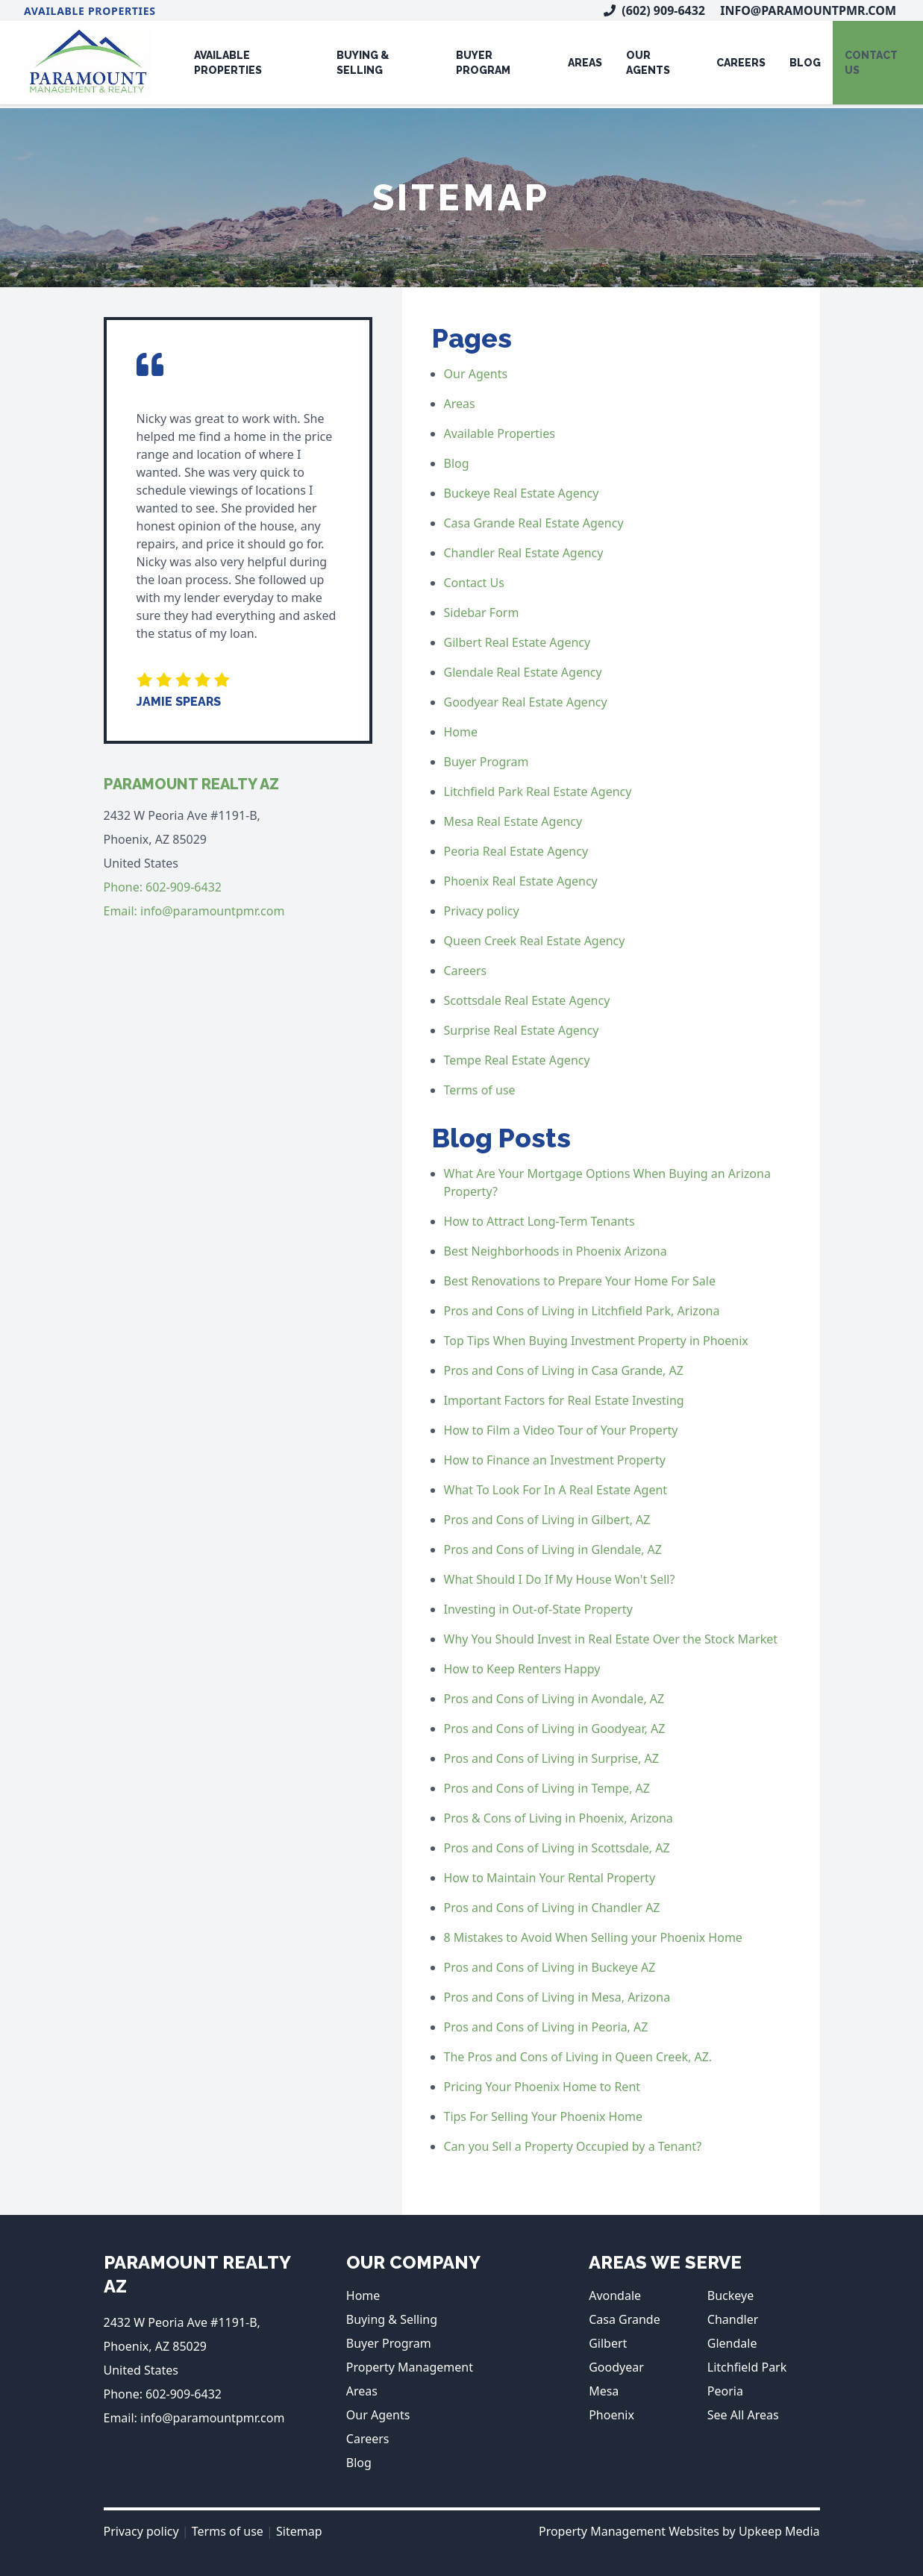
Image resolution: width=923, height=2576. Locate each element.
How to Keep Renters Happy (522, 1669)
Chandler (732, 2319)
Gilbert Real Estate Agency (517, 642)
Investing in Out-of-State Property (538, 1609)
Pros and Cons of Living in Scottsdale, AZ (557, 1848)
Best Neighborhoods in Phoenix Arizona (555, 1251)
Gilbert (608, 2343)
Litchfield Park (746, 2367)
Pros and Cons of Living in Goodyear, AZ (555, 1728)
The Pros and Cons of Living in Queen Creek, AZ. (578, 2057)
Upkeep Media (779, 2531)
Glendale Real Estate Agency (523, 672)
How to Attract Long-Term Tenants (539, 1221)
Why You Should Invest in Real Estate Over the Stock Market (611, 1639)
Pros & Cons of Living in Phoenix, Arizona (558, 1818)
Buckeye (730, 2295)
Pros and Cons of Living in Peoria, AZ (546, 2027)
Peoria (725, 2391)
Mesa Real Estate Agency (513, 821)
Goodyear (616, 2367)
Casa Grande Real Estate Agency (534, 523)
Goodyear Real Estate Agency (525, 702)
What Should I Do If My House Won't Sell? (559, 1579)
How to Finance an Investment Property (555, 1460)
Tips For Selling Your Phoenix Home (543, 2116)
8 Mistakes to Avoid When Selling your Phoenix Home (593, 1937)
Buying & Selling (363, 62)
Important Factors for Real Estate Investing (564, 1400)
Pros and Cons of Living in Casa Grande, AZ (563, 1370)
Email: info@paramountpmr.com (194, 911)
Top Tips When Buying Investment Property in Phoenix (596, 1340)
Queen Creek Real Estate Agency (534, 941)
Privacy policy (481, 911)
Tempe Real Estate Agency (517, 1060)
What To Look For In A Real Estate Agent (556, 1490)
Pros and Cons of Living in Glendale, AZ (553, 1549)
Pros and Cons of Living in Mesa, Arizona (557, 1997)
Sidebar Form (481, 612)
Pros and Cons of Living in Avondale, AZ (554, 1698)
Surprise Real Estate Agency (521, 1030)
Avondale (615, 2295)
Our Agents (648, 62)
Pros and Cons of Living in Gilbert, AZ (547, 1519)
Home (461, 732)
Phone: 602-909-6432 (163, 887)
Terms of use (480, 1090)
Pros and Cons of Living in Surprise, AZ (551, 1758)
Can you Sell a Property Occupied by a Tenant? (573, 2146)
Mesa (604, 2391)
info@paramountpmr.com (808, 10)
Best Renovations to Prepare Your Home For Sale (580, 1281)
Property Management (409, 2367)
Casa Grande (624, 2319)
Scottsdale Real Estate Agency (527, 1000)
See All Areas (743, 2415)
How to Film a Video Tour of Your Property (561, 1430)
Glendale (732, 2343)
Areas (585, 63)
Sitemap (299, 2531)
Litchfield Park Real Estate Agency (538, 791)
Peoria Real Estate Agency (516, 851)
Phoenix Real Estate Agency (521, 881)
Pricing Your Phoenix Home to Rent (542, 2086)
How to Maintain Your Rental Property (550, 1878)
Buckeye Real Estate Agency (521, 493)
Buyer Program (483, 62)
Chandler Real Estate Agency (524, 553)
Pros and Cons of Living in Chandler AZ (552, 1907)
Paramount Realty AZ (191, 784)
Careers (741, 63)
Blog (805, 63)
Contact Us (474, 582)
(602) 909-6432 (654, 10)
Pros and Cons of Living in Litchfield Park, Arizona (582, 1311)
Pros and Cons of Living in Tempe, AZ (547, 1788)
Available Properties (90, 11)
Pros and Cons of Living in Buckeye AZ (550, 1967)
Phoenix (611, 2415)
